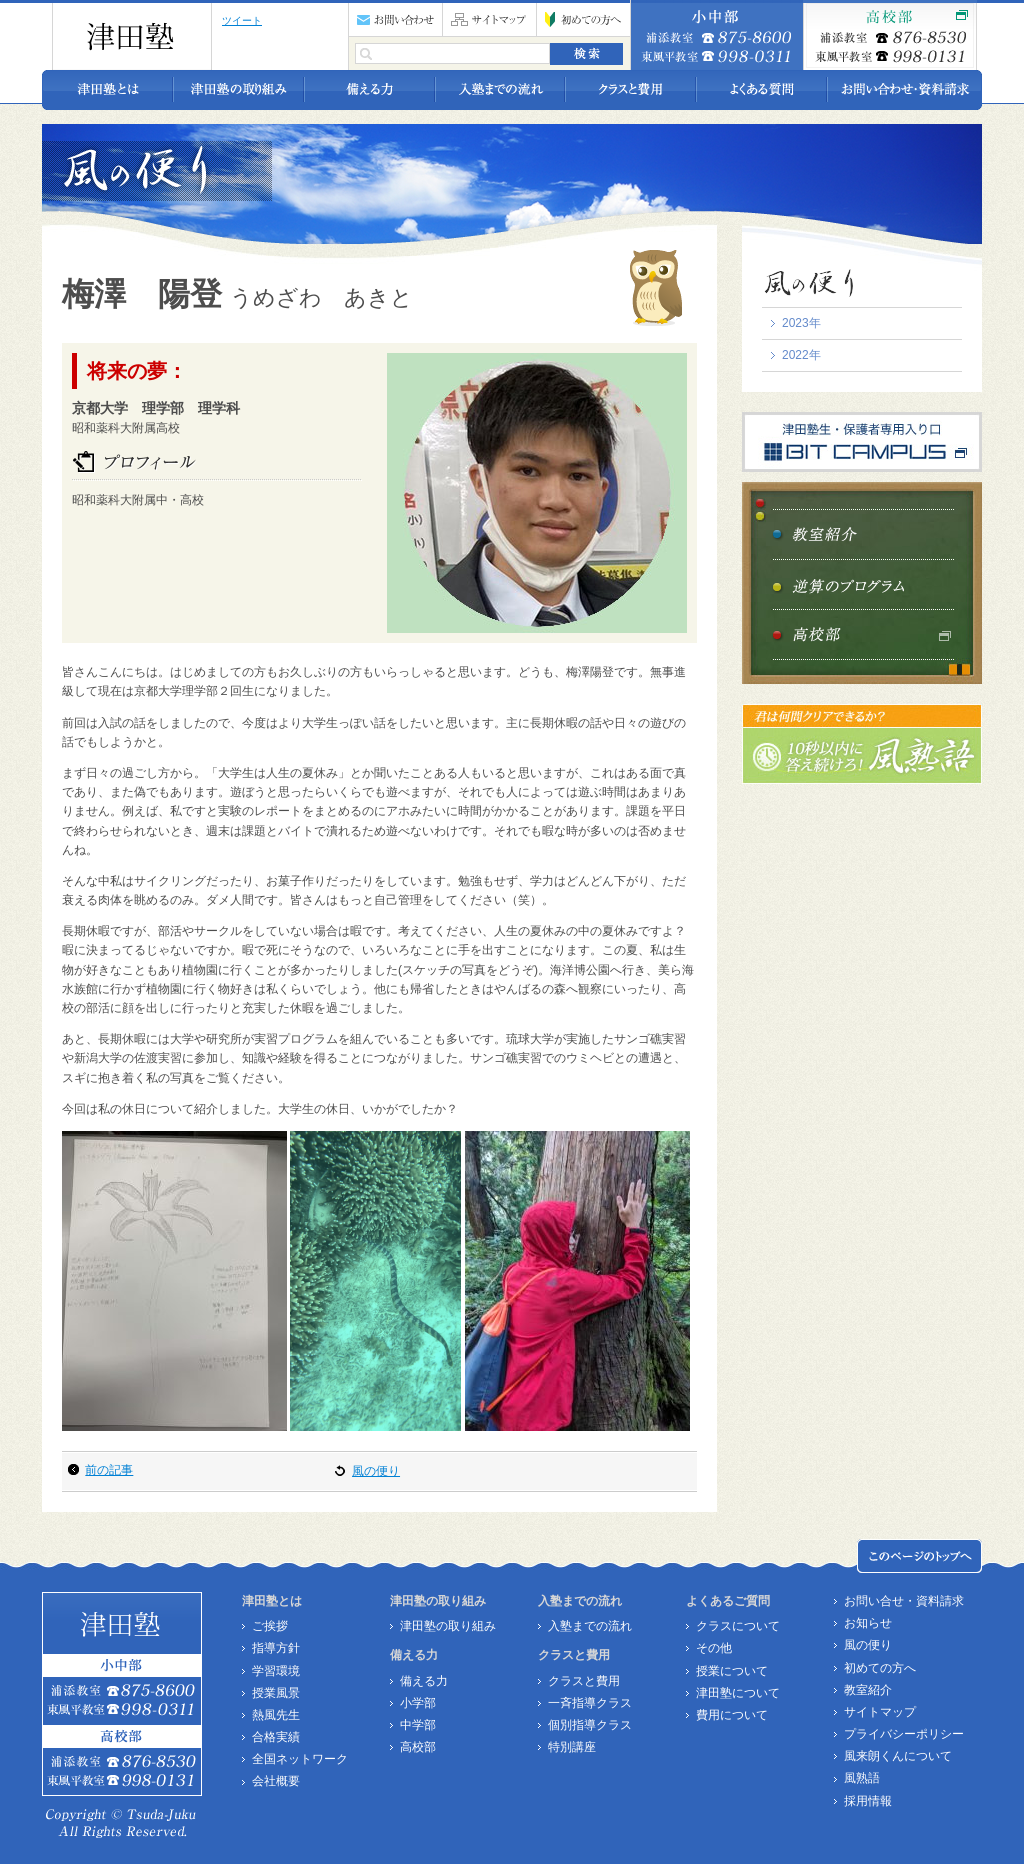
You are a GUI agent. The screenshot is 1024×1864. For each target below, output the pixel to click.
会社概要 (276, 1781)
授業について (732, 1671)
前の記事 (109, 1470)
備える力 (424, 1681)
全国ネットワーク (300, 1759)
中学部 (418, 1725)
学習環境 (276, 1671)
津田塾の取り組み (448, 1626)
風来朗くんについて (898, 1756)
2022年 (801, 355)
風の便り (376, 1471)
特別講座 (572, 1747)
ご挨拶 (270, 1626)
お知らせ (868, 1623)
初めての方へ (880, 1668)
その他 (714, 1648)
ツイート (242, 20)
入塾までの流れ (590, 1626)
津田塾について (738, 1693)
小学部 (418, 1703)
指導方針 (276, 1648)
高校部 (418, 1747)
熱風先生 (276, 1715)
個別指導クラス (590, 1725)
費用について (732, 1715)
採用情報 (868, 1801)
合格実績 (276, 1737)
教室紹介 (868, 1690)
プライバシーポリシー (904, 1734)
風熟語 (862, 1778)
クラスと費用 (584, 1681)
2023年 (801, 323)
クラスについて (738, 1626)
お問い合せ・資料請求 (904, 1601)
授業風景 (276, 1693)
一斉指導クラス (590, 1703)
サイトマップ (880, 1712)
